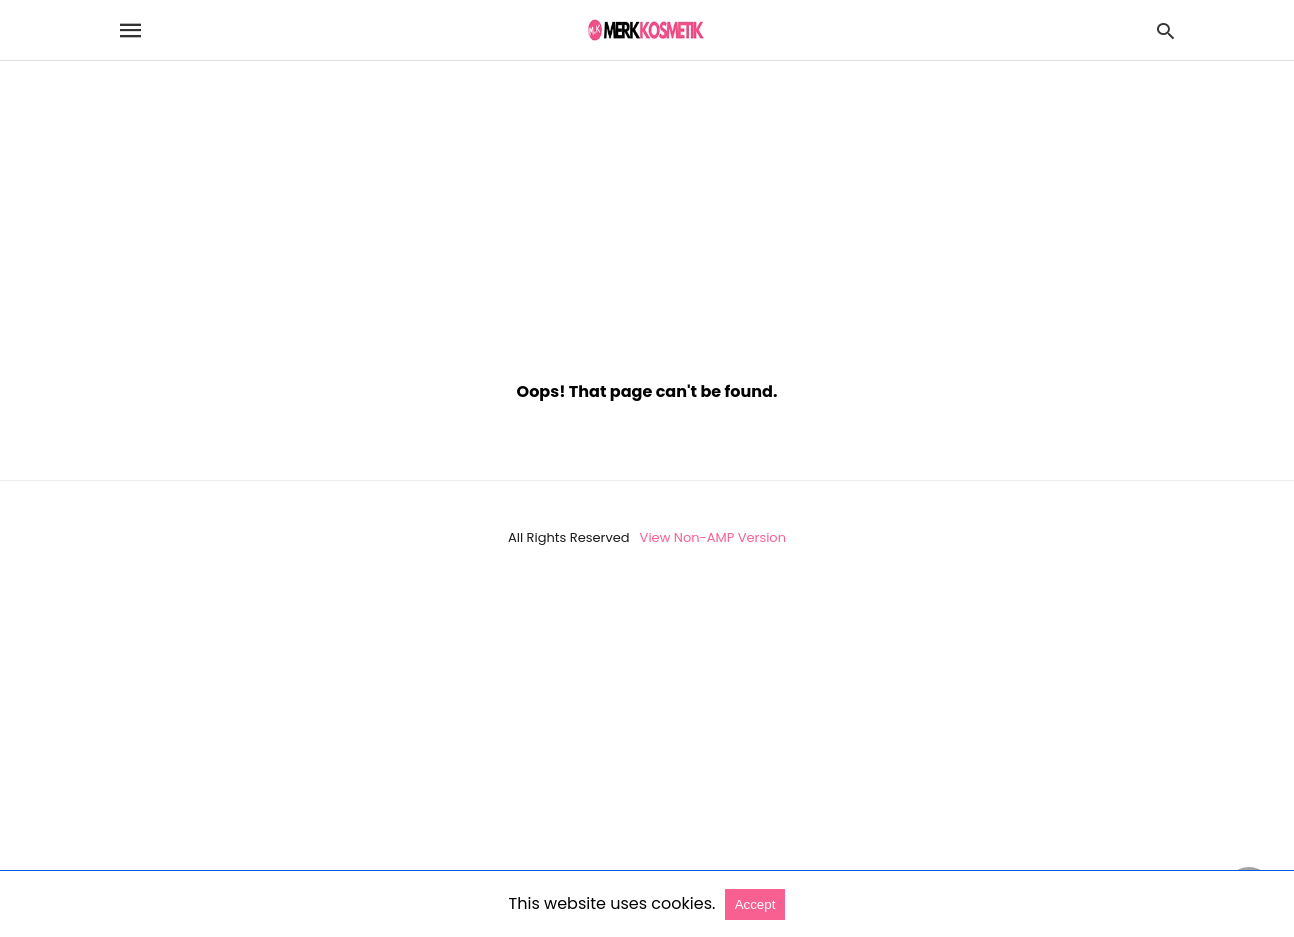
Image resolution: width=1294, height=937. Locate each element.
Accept (755, 904)
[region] (647, 211)
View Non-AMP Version (713, 537)
